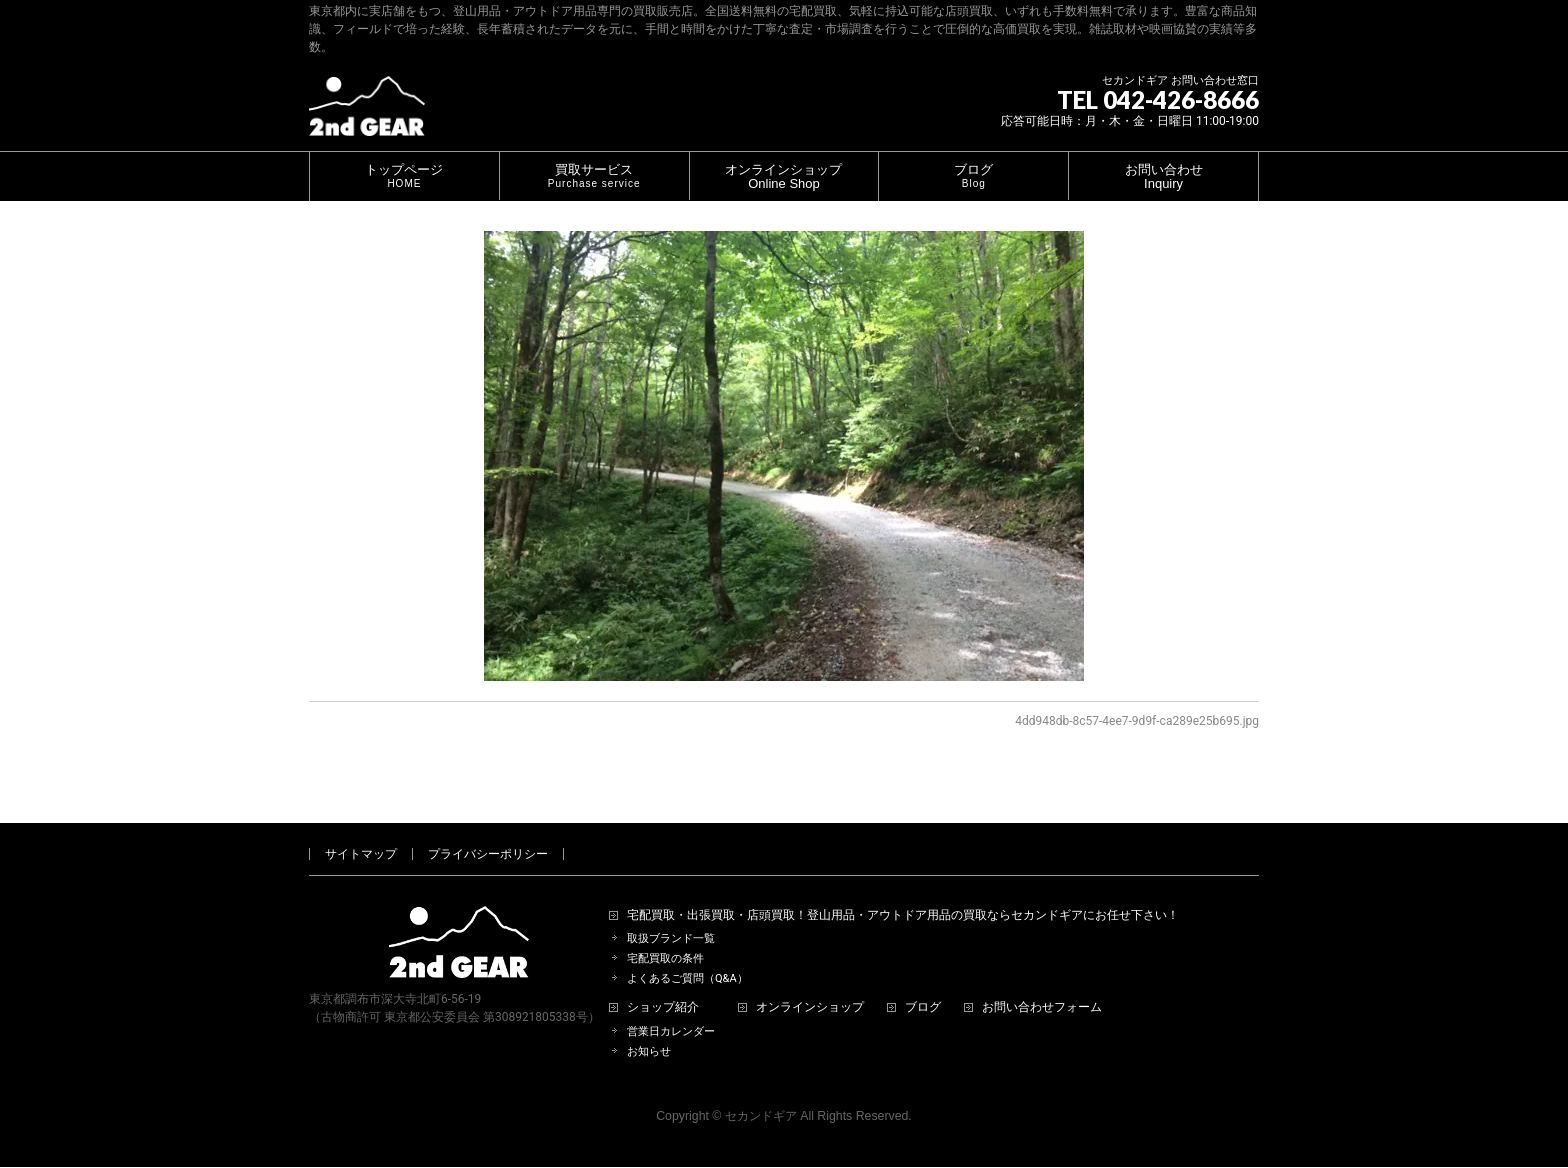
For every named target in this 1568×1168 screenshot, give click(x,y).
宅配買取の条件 (665, 935)
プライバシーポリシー (488, 831)
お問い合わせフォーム (1042, 984)
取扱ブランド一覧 (671, 915)
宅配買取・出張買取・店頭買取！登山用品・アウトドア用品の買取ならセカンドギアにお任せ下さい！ (903, 892)
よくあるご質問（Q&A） (687, 955)
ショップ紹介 (663, 984)
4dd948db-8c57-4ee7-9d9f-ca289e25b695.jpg (1137, 721)
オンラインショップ (810, 984)
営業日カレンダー (671, 1008)
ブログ (923, 984)
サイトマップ (361, 831)
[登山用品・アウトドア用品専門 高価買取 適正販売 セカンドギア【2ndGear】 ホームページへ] (367, 113)
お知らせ (649, 1028)
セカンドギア (761, 1093)
